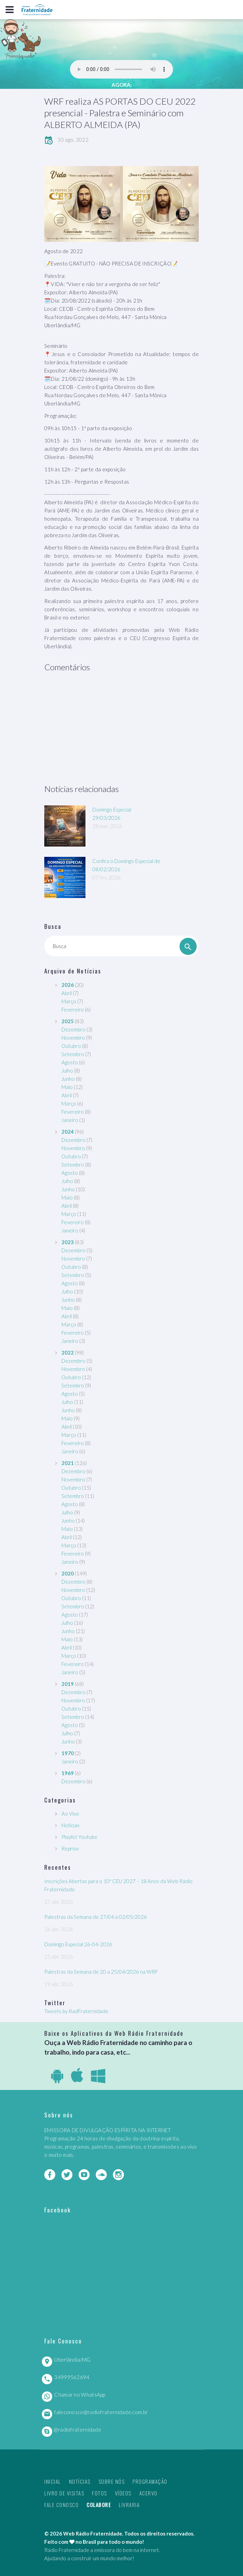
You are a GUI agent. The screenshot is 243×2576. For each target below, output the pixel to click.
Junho (68, 1079)
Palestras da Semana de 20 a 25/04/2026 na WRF (101, 1972)
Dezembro (73, 1029)
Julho (67, 1070)
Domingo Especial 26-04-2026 (78, 1944)
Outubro (71, 1046)
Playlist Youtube (79, 1837)
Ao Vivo (70, 1813)
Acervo (148, 2493)
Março (68, 1001)
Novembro (73, 1038)
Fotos (99, 2493)
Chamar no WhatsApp (79, 2394)
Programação (149, 2481)
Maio (67, 1087)
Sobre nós (112, 2481)
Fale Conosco (61, 2504)
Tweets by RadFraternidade (76, 2011)
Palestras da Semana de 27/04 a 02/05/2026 (95, 1917)
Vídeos (123, 2493)
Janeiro (69, 1120)
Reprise (70, 1848)
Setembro (72, 1054)
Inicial (52, 2481)
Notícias (70, 1825)
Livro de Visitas (64, 2493)
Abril (66, 993)
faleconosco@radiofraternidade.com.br (101, 2412)
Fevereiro (72, 1009)
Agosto (69, 1062)
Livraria (129, 2504)
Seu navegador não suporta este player (121, 69)
